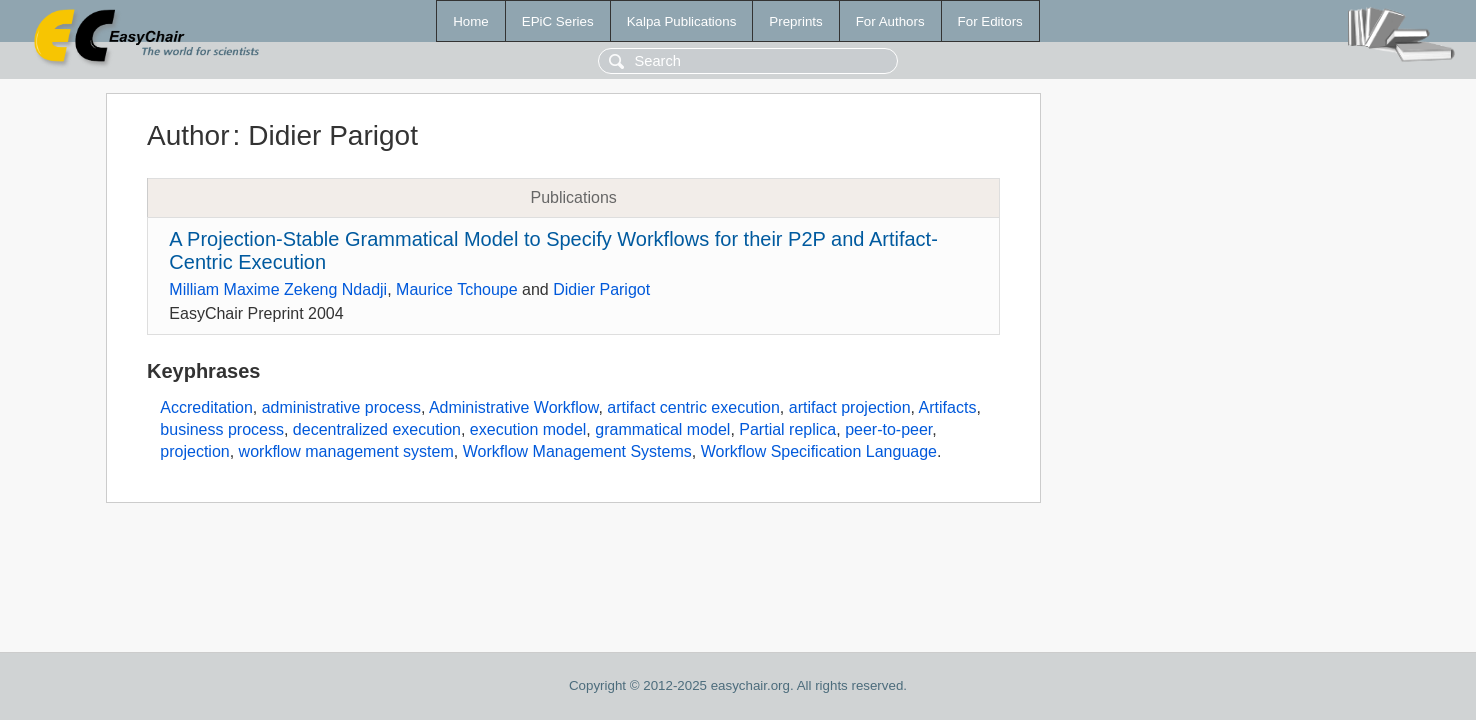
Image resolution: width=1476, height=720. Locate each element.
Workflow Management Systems (577, 451)
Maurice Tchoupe (457, 289)
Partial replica (787, 429)
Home (471, 21)
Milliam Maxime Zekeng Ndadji (278, 289)
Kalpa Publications (682, 21)
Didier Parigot (601, 289)
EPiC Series (558, 21)
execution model (528, 429)
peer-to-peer (888, 429)
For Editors (990, 21)
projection (194, 451)
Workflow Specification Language (819, 451)
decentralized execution (377, 429)
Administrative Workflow (514, 407)
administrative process (341, 407)
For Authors (890, 21)
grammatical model (662, 429)
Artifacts (948, 407)
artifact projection (850, 407)
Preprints (795, 21)
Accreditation (206, 407)
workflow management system (346, 451)
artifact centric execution (693, 407)
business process (222, 429)
